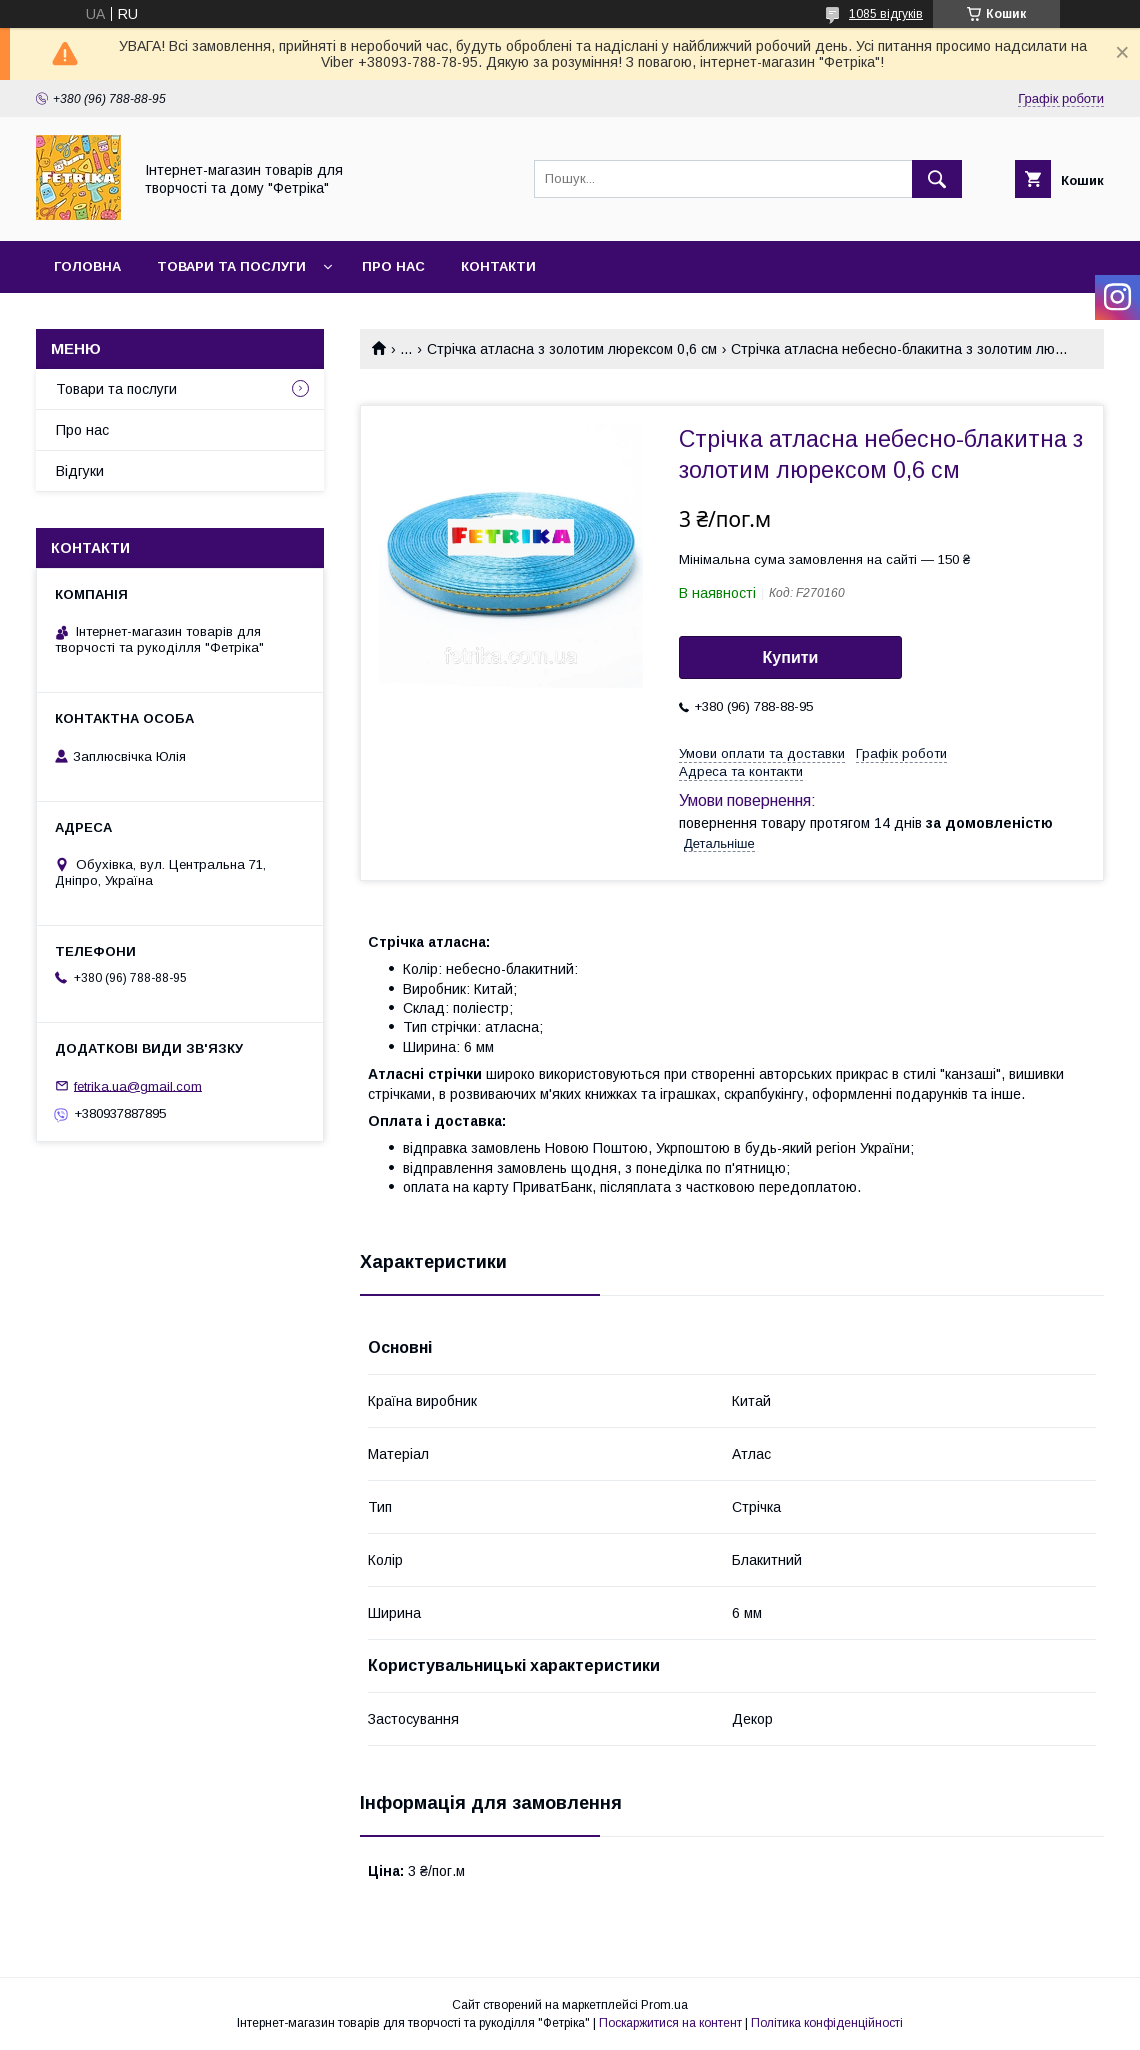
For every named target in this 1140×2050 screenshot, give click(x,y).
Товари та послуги (231, 266)
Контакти (498, 266)
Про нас (393, 266)
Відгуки (80, 471)
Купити (791, 657)
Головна (87, 266)
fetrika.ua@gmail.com (138, 1085)
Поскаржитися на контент (670, 2023)
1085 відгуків (886, 14)
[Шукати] (937, 179)
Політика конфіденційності (827, 2023)
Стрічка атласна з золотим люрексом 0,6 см (572, 349)
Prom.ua (664, 2005)
